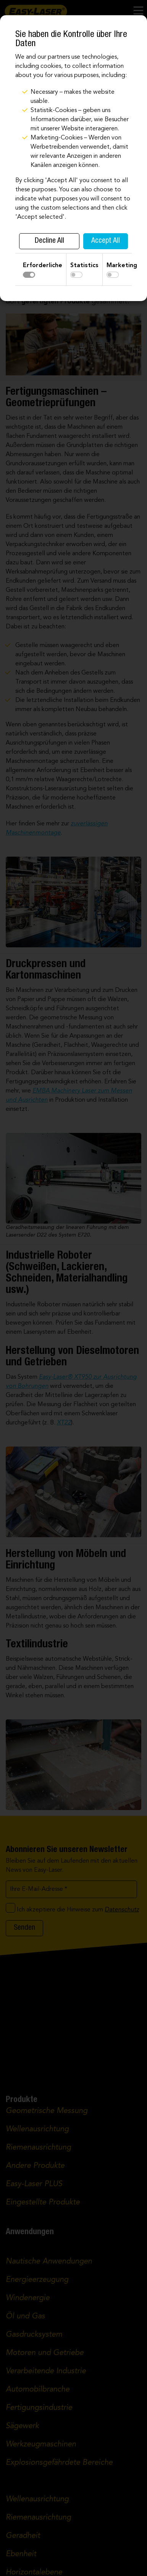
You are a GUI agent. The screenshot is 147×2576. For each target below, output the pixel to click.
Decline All (49, 241)
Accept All (105, 241)
